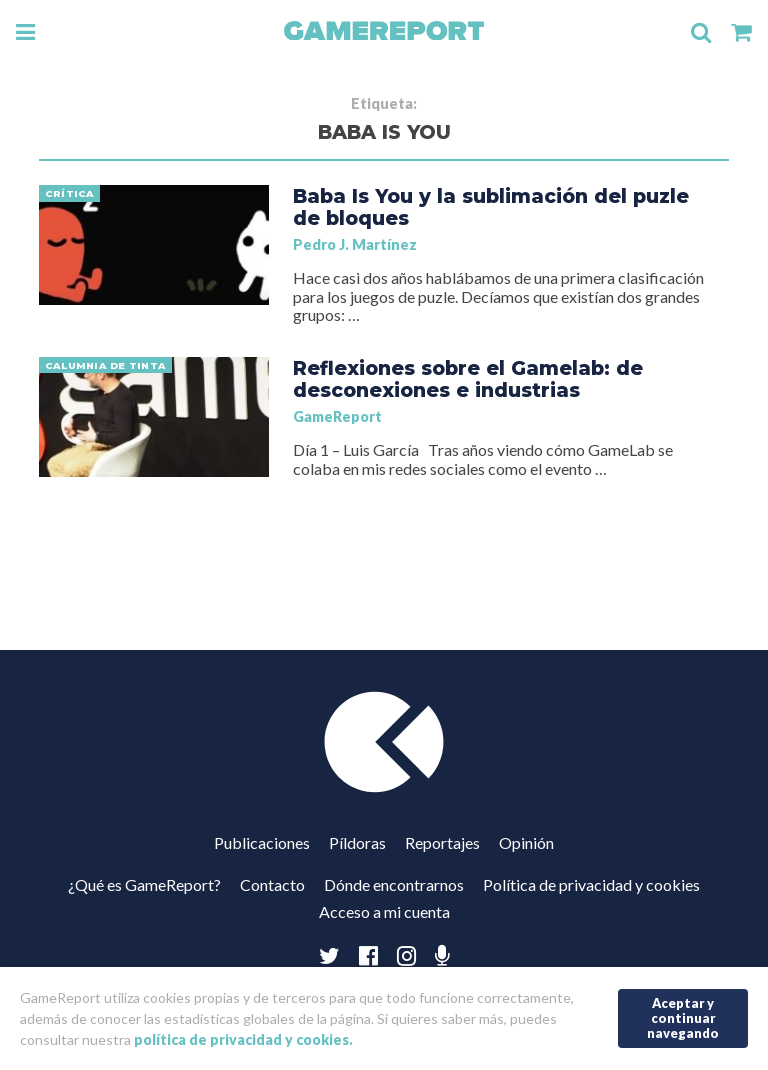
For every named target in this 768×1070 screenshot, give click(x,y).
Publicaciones (262, 842)
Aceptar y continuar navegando (683, 1017)
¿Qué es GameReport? (144, 884)
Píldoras (357, 842)
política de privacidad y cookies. (243, 1039)
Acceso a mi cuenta (384, 911)
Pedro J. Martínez (355, 244)
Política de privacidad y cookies (591, 884)
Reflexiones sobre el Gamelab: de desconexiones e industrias (468, 379)
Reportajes (442, 842)
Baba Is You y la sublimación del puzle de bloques (491, 207)
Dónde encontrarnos (394, 884)
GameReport (337, 416)
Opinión (526, 842)
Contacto (272, 884)
